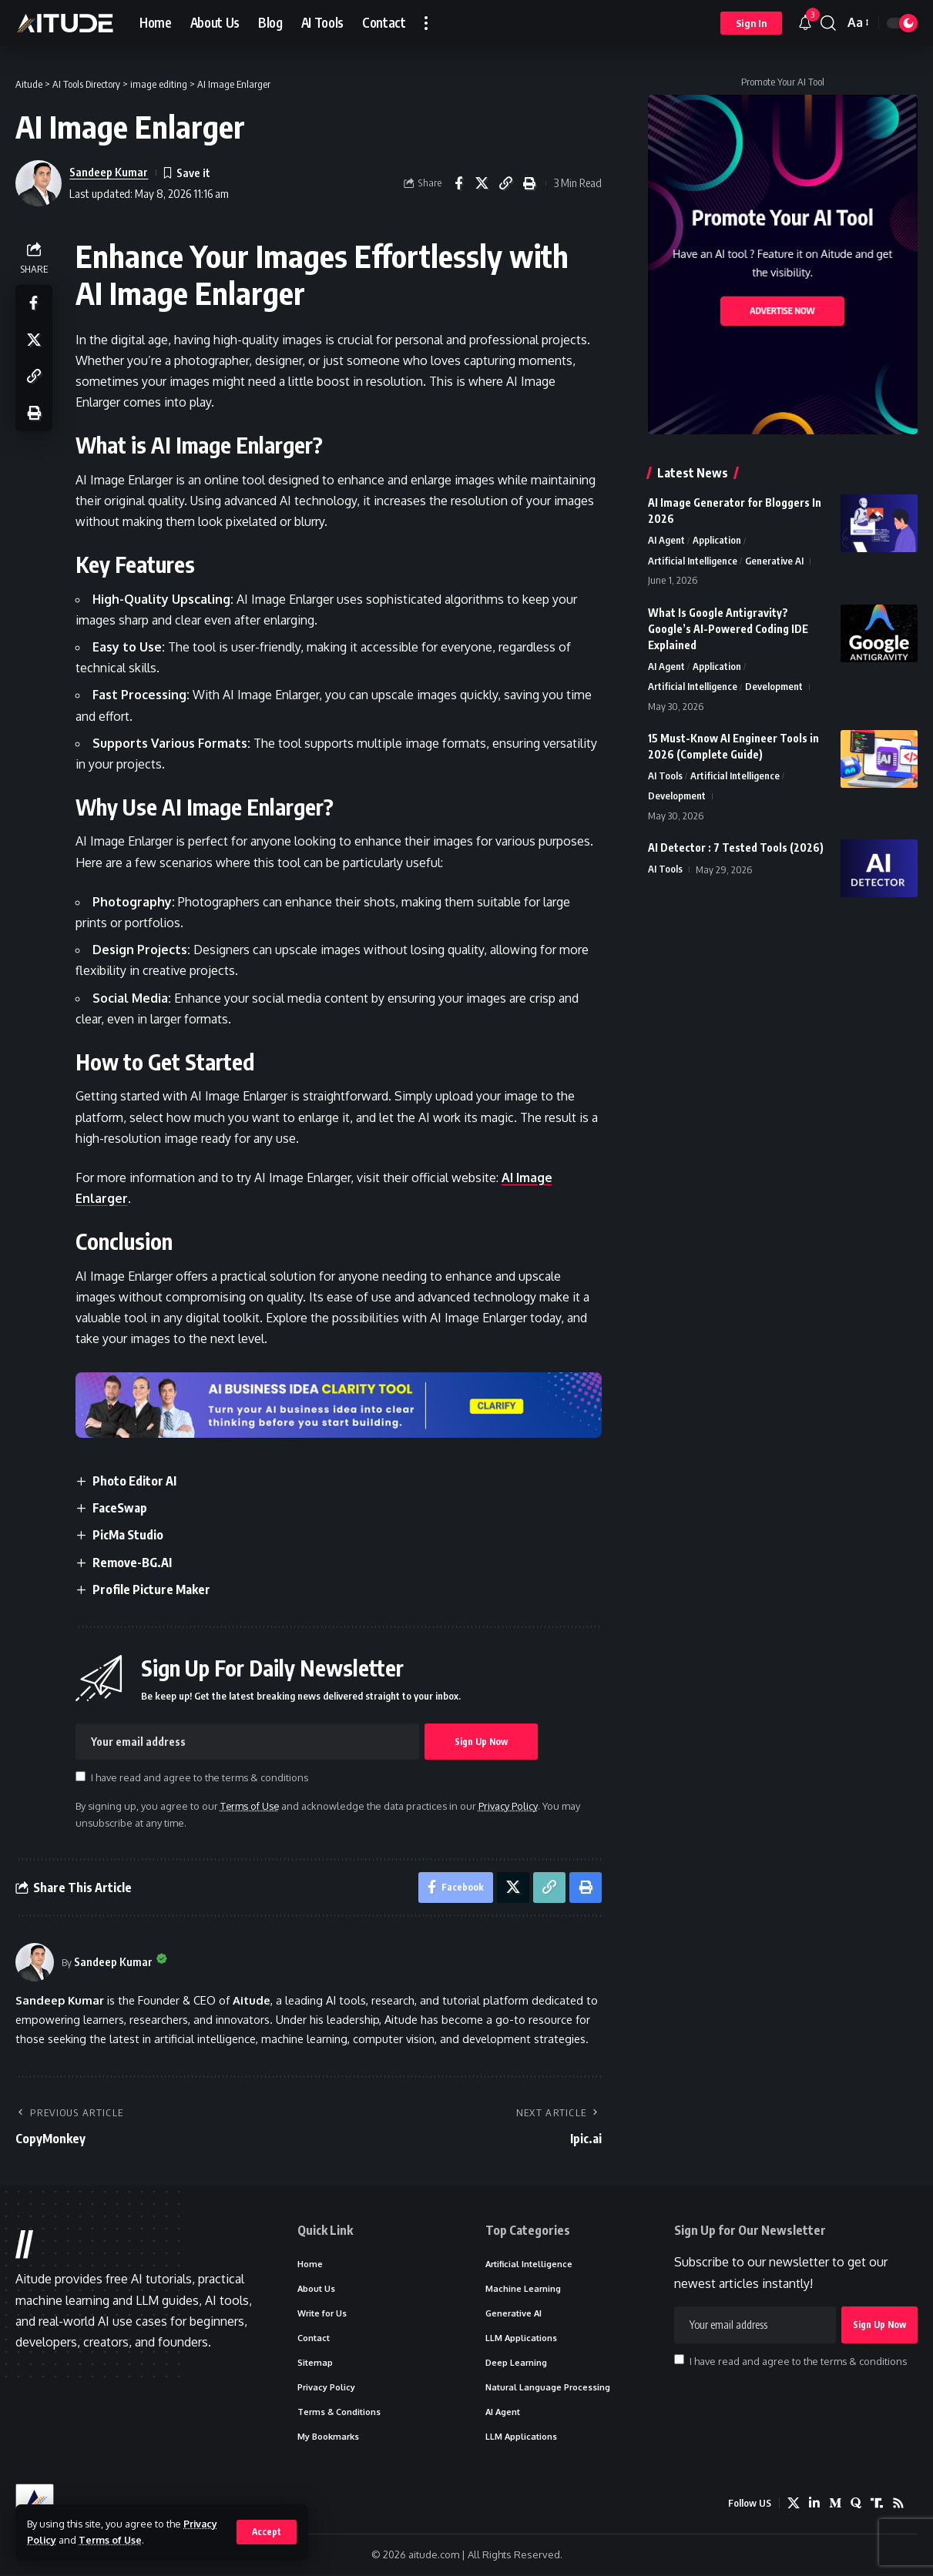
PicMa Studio (127, 1535)
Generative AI (774, 561)
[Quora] (856, 2504)
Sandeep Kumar (108, 172)
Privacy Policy (509, 1806)
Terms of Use (111, 2540)
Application (717, 540)
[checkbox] (81, 1776)
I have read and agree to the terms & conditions (200, 1777)
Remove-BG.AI (132, 1562)
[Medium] (835, 2504)
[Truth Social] (877, 2504)
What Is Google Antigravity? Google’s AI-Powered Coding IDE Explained (728, 629)
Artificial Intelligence (692, 561)
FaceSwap (119, 1508)
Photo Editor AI (134, 1481)
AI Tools (665, 776)
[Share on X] (482, 183)
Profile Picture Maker (151, 1589)
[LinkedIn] (814, 2504)
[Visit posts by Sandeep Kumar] (34, 1962)
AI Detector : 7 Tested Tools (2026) (736, 848)
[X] (794, 2504)
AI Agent (666, 540)
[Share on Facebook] (458, 183)
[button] (266, 2532)
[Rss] (898, 2504)
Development (774, 688)
